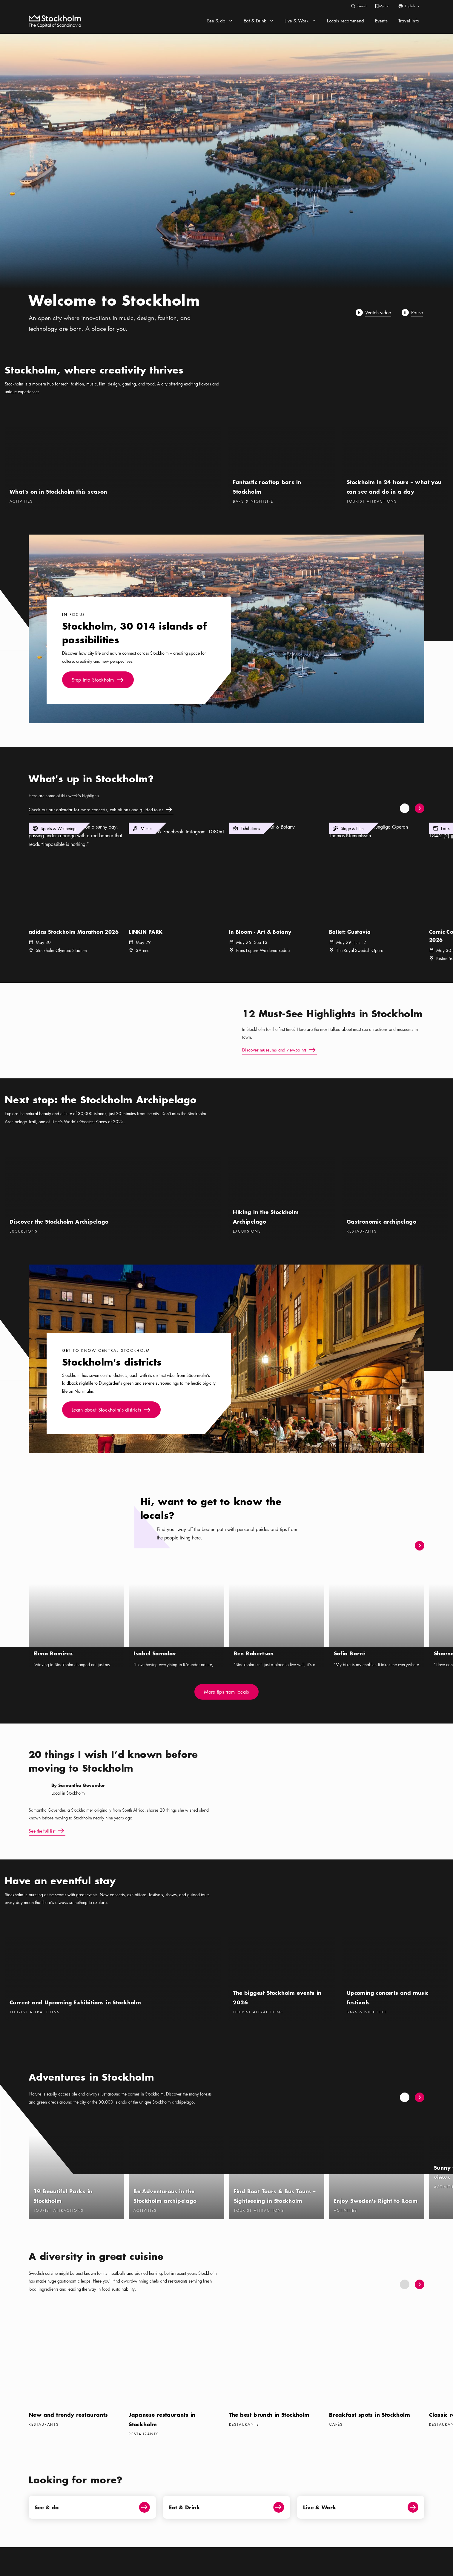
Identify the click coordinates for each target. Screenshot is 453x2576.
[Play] (374, 312)
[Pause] (413, 312)
